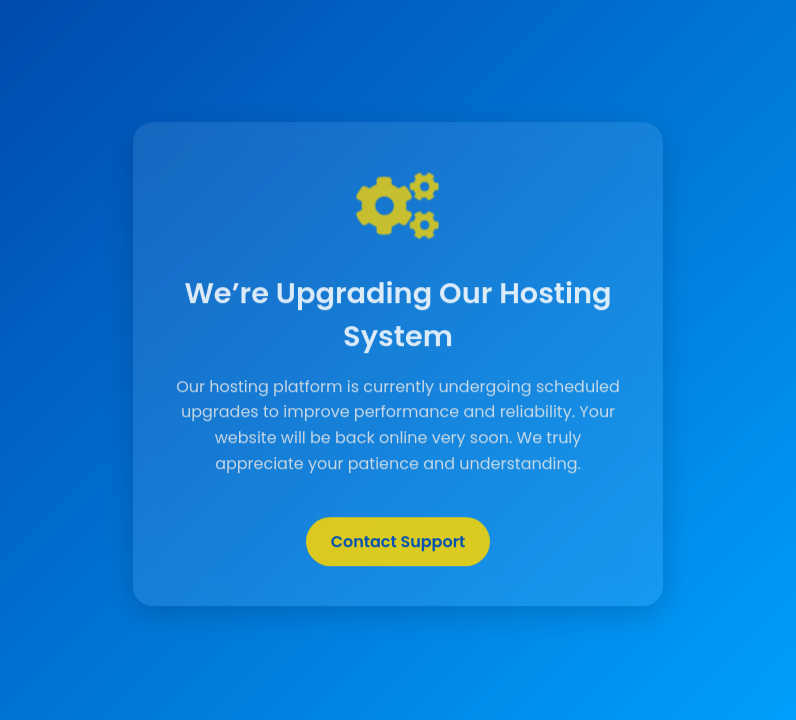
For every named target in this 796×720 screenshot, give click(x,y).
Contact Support (398, 542)
